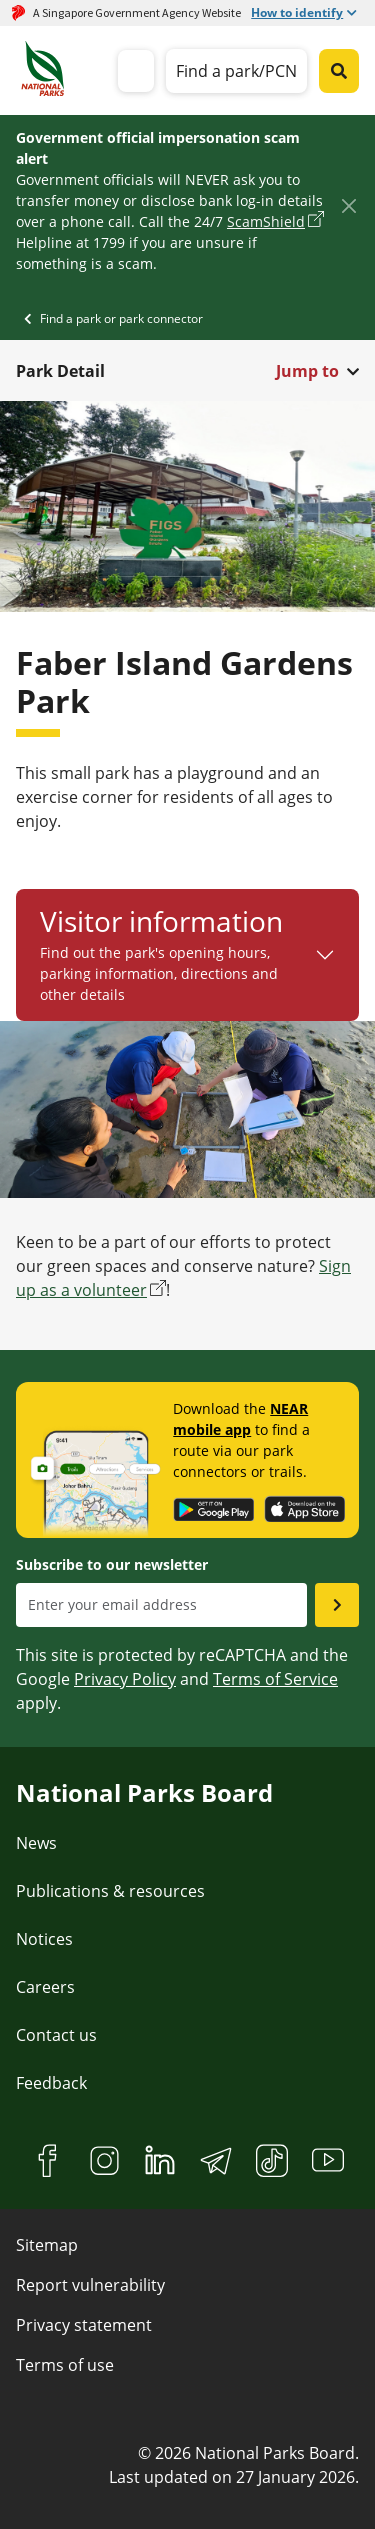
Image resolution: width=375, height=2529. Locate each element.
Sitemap (47, 2245)
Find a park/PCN (236, 71)
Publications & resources (110, 1891)
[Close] (348, 205)
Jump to (307, 371)
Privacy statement (84, 2325)
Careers (45, 1987)
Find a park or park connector (121, 318)
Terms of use (65, 2365)
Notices (44, 1939)
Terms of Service (275, 1679)
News (36, 1843)
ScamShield (266, 221)
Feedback (51, 2083)
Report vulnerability (90, 2285)
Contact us (56, 2035)
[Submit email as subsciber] (337, 1605)
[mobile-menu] (136, 71)
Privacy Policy (125, 1679)
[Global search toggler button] (339, 71)
